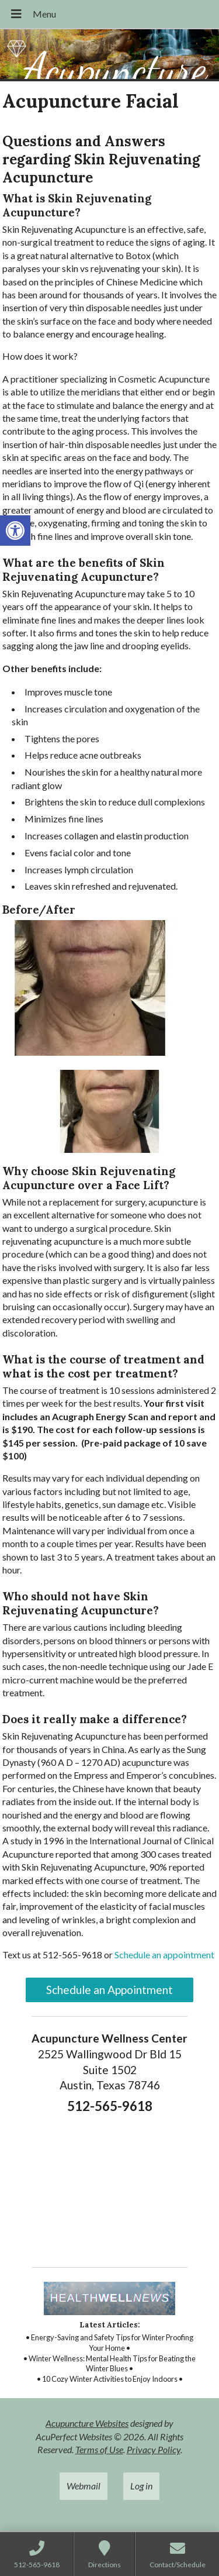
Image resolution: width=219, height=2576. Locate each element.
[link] (15, 530)
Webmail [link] (83, 2485)
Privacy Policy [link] (153, 2449)
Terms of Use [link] (99, 2449)
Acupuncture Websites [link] (87, 2423)
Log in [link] (141, 2485)
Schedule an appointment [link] (164, 1954)
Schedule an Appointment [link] (109, 1989)
